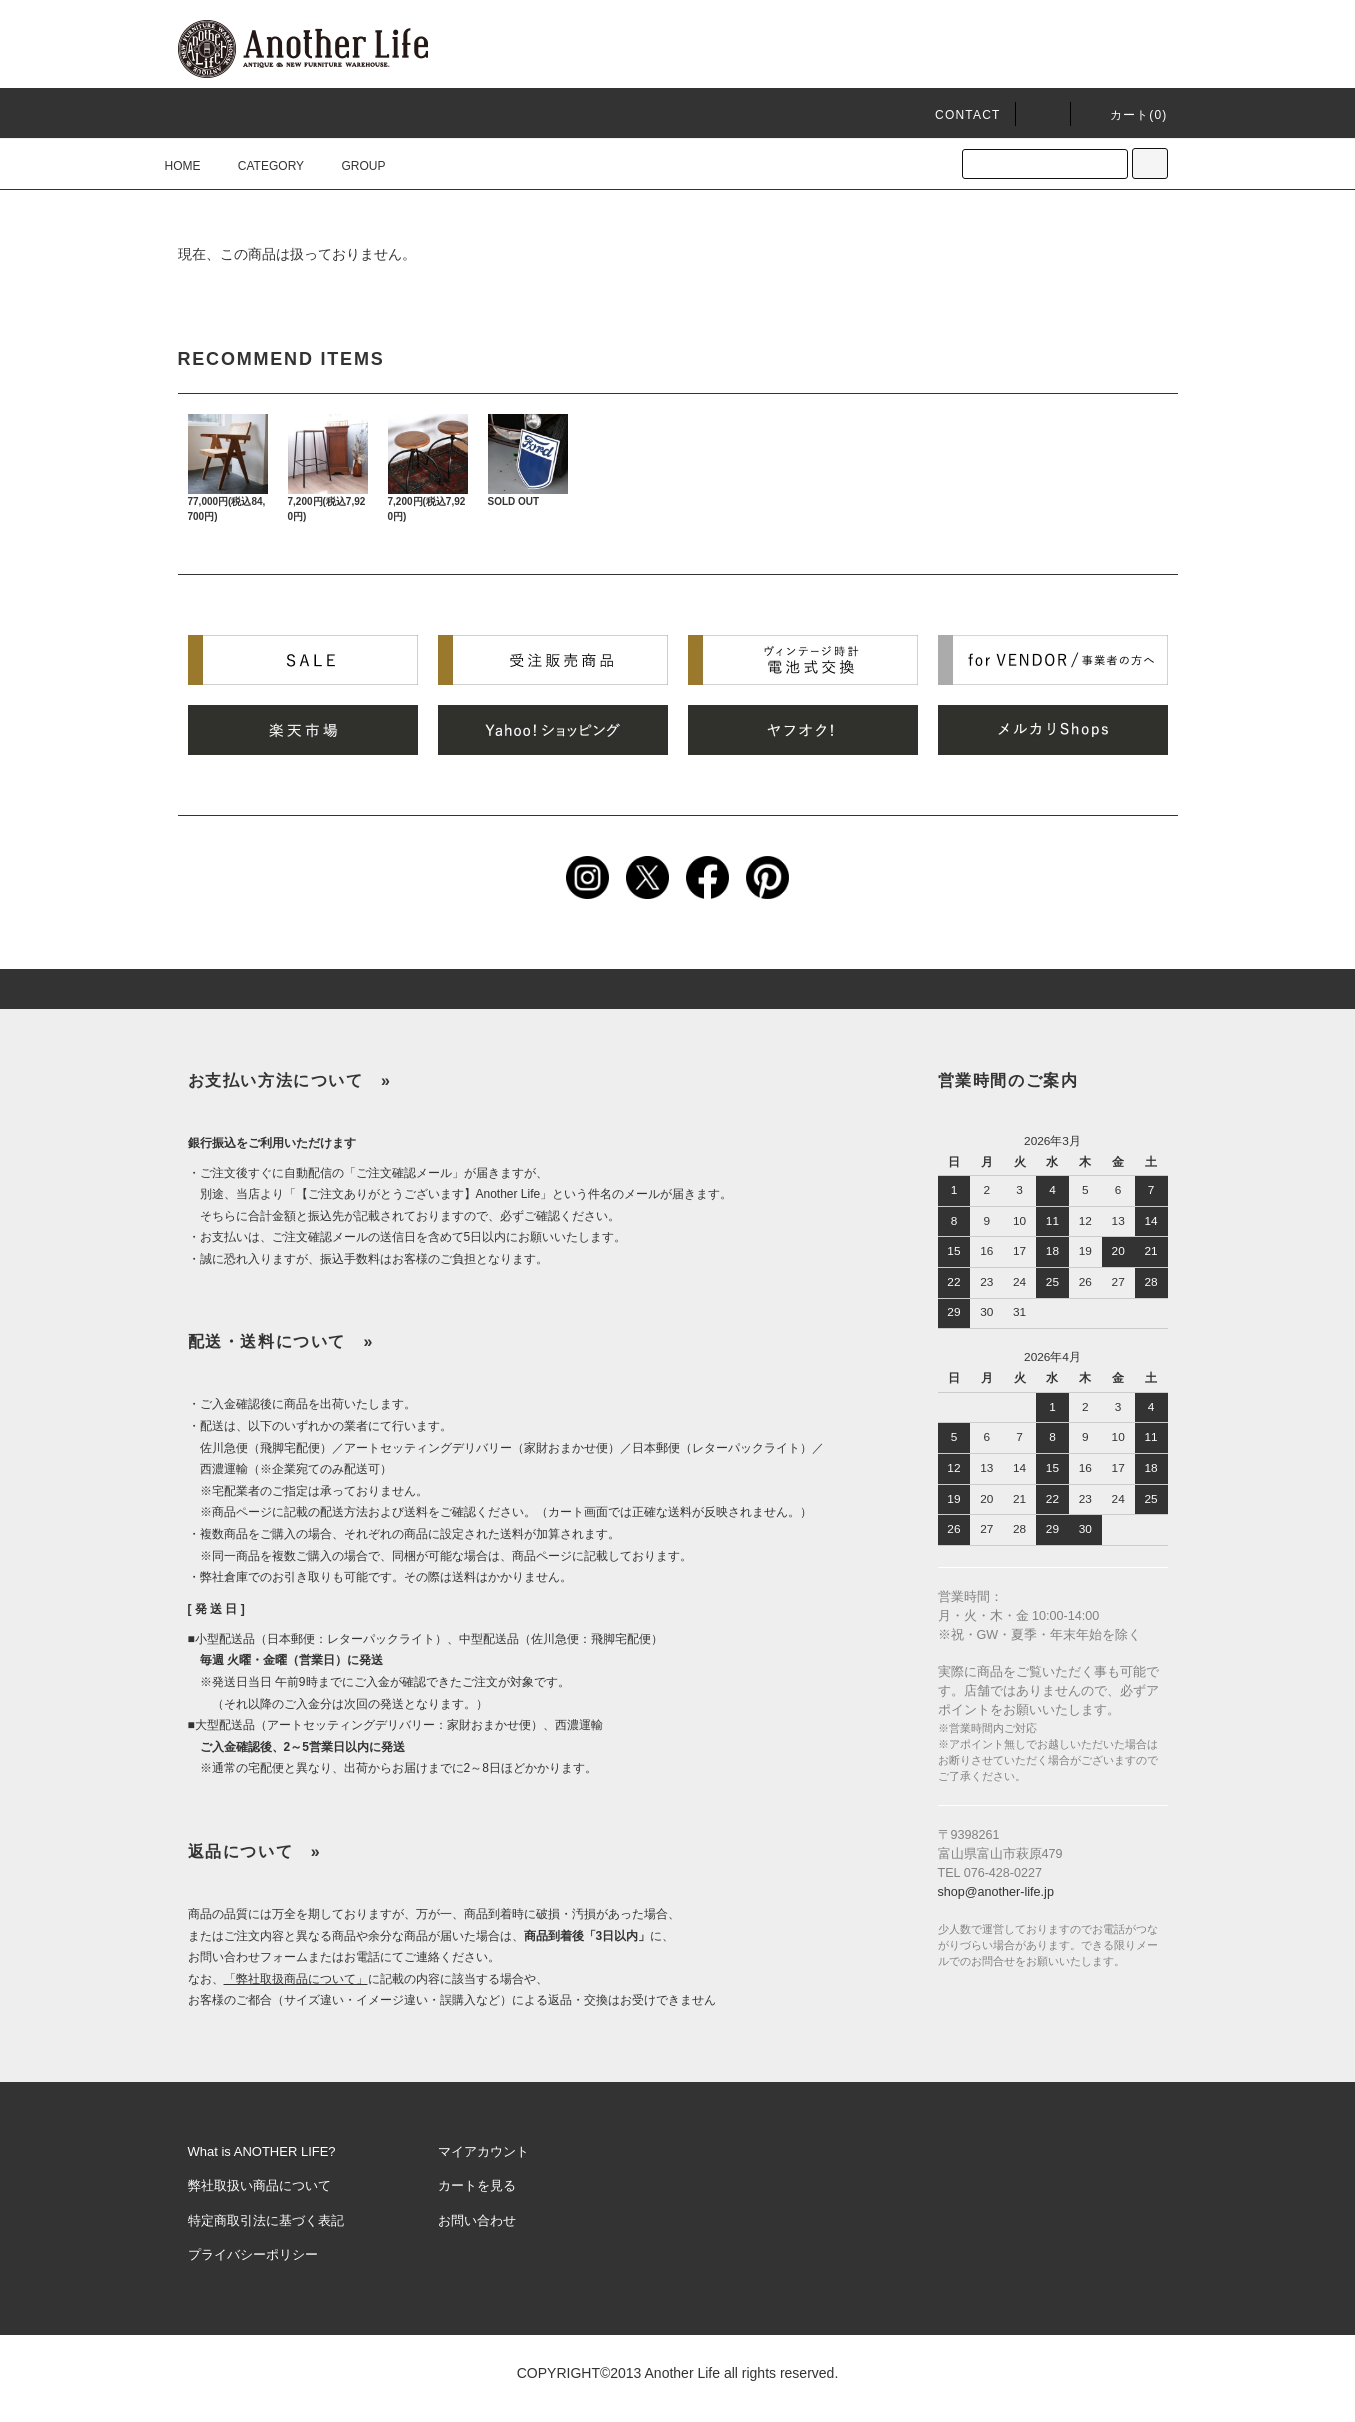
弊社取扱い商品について (259, 2185)
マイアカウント (483, 2151)
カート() (1127, 115)
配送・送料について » (281, 1341)
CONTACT (968, 115)
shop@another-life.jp (996, 1892)
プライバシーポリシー (253, 2254)
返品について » (255, 1851)
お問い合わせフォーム (248, 1957)
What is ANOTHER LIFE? (262, 2151)
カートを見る (477, 2185)
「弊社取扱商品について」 (296, 1979)
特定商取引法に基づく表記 (266, 2220)
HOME (183, 166)
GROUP (351, 166)
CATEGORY (259, 166)
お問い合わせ (477, 2220)
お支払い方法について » (290, 1080)
